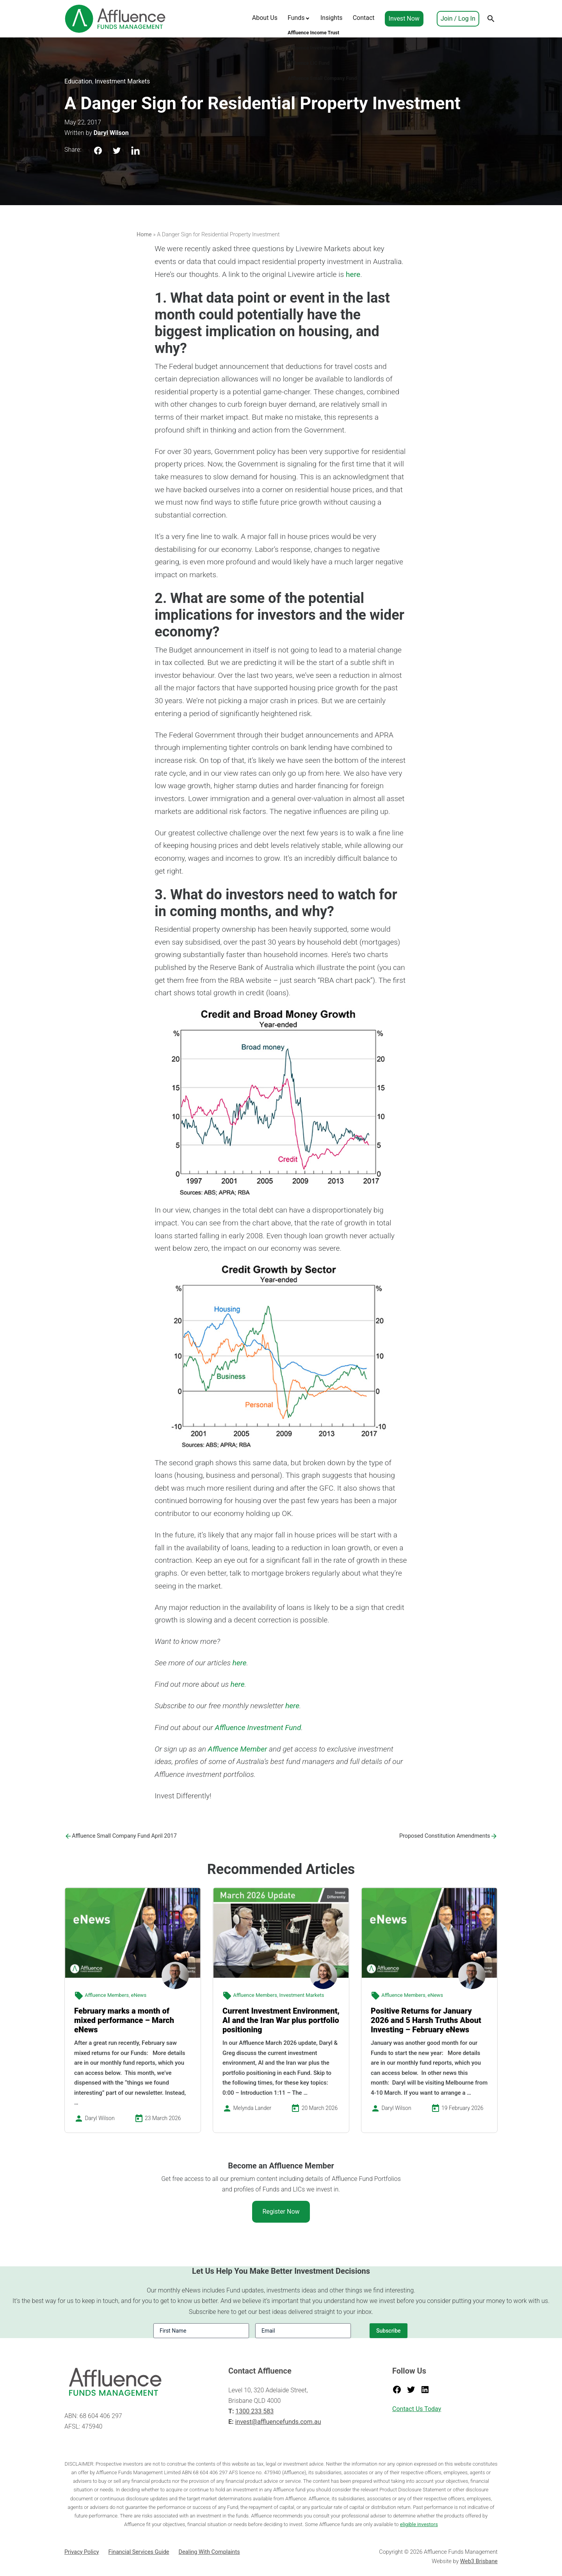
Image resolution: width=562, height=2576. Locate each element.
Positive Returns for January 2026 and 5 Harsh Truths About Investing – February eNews (426, 2020)
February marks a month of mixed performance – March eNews (124, 2020)
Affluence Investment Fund (258, 1727)
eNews (139, 1995)
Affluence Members (107, 1995)
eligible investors (419, 2524)
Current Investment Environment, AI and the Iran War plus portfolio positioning (281, 2020)
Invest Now (404, 18)
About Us (264, 17)
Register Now (280, 2211)
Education (78, 81)
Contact (364, 17)
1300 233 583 (254, 2411)
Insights (331, 17)
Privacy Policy (81, 2552)
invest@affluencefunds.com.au (278, 2421)
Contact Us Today (416, 2409)
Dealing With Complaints (209, 2552)
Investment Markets (122, 81)
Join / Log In (458, 18)
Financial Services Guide (138, 2552)
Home (144, 234)
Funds (296, 17)
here (353, 274)
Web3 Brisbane (479, 2561)
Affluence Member (237, 1749)
